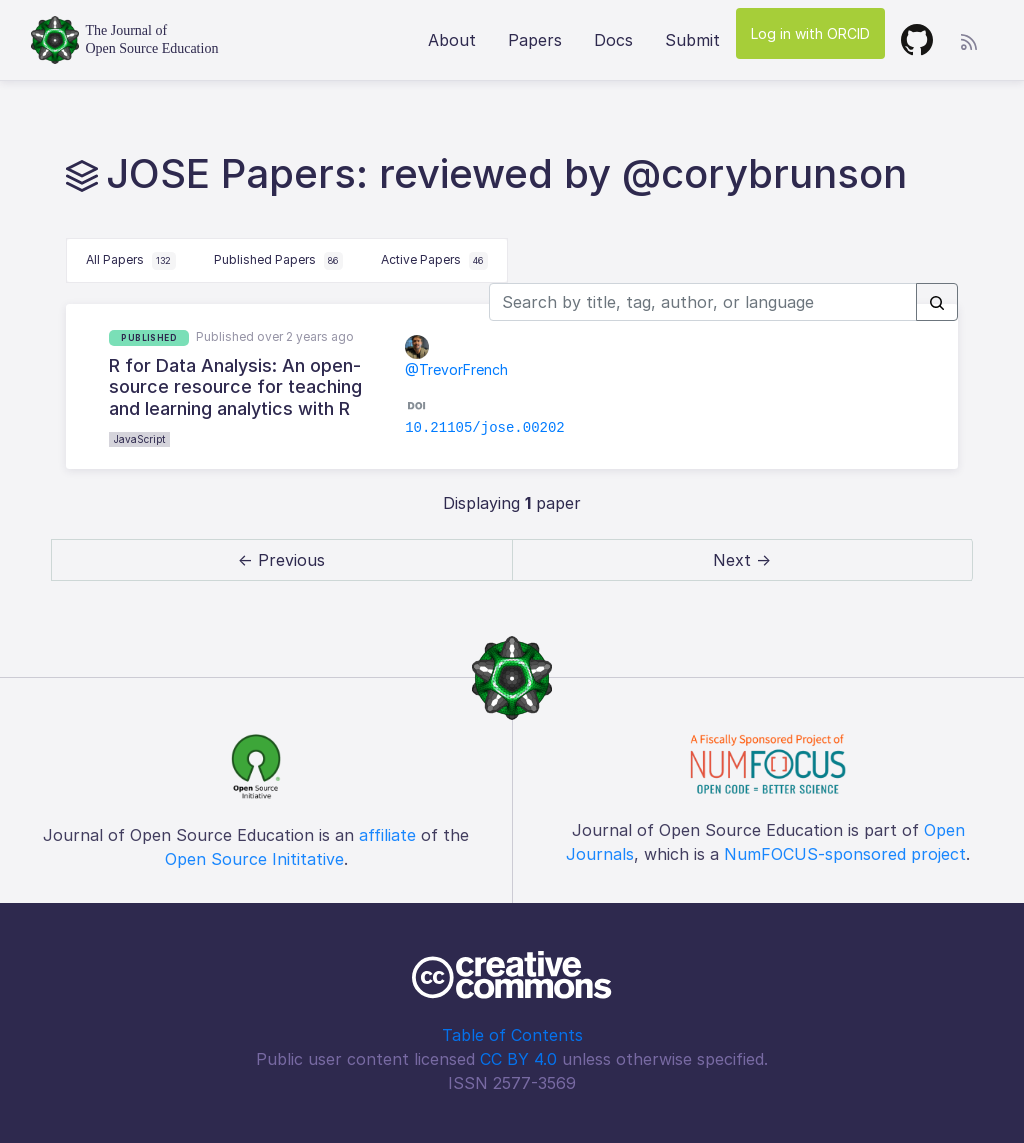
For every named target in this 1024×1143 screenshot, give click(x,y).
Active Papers (434, 261)
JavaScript (139, 439)
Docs (613, 40)
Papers (535, 40)
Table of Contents (512, 1035)
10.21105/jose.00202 (485, 428)
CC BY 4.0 (518, 1059)
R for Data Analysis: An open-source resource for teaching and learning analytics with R (235, 387)
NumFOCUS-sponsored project (845, 854)
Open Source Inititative (254, 859)
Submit (692, 40)
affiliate (387, 835)
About (452, 40)
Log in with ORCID (810, 33)
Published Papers (278, 261)
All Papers (131, 261)
